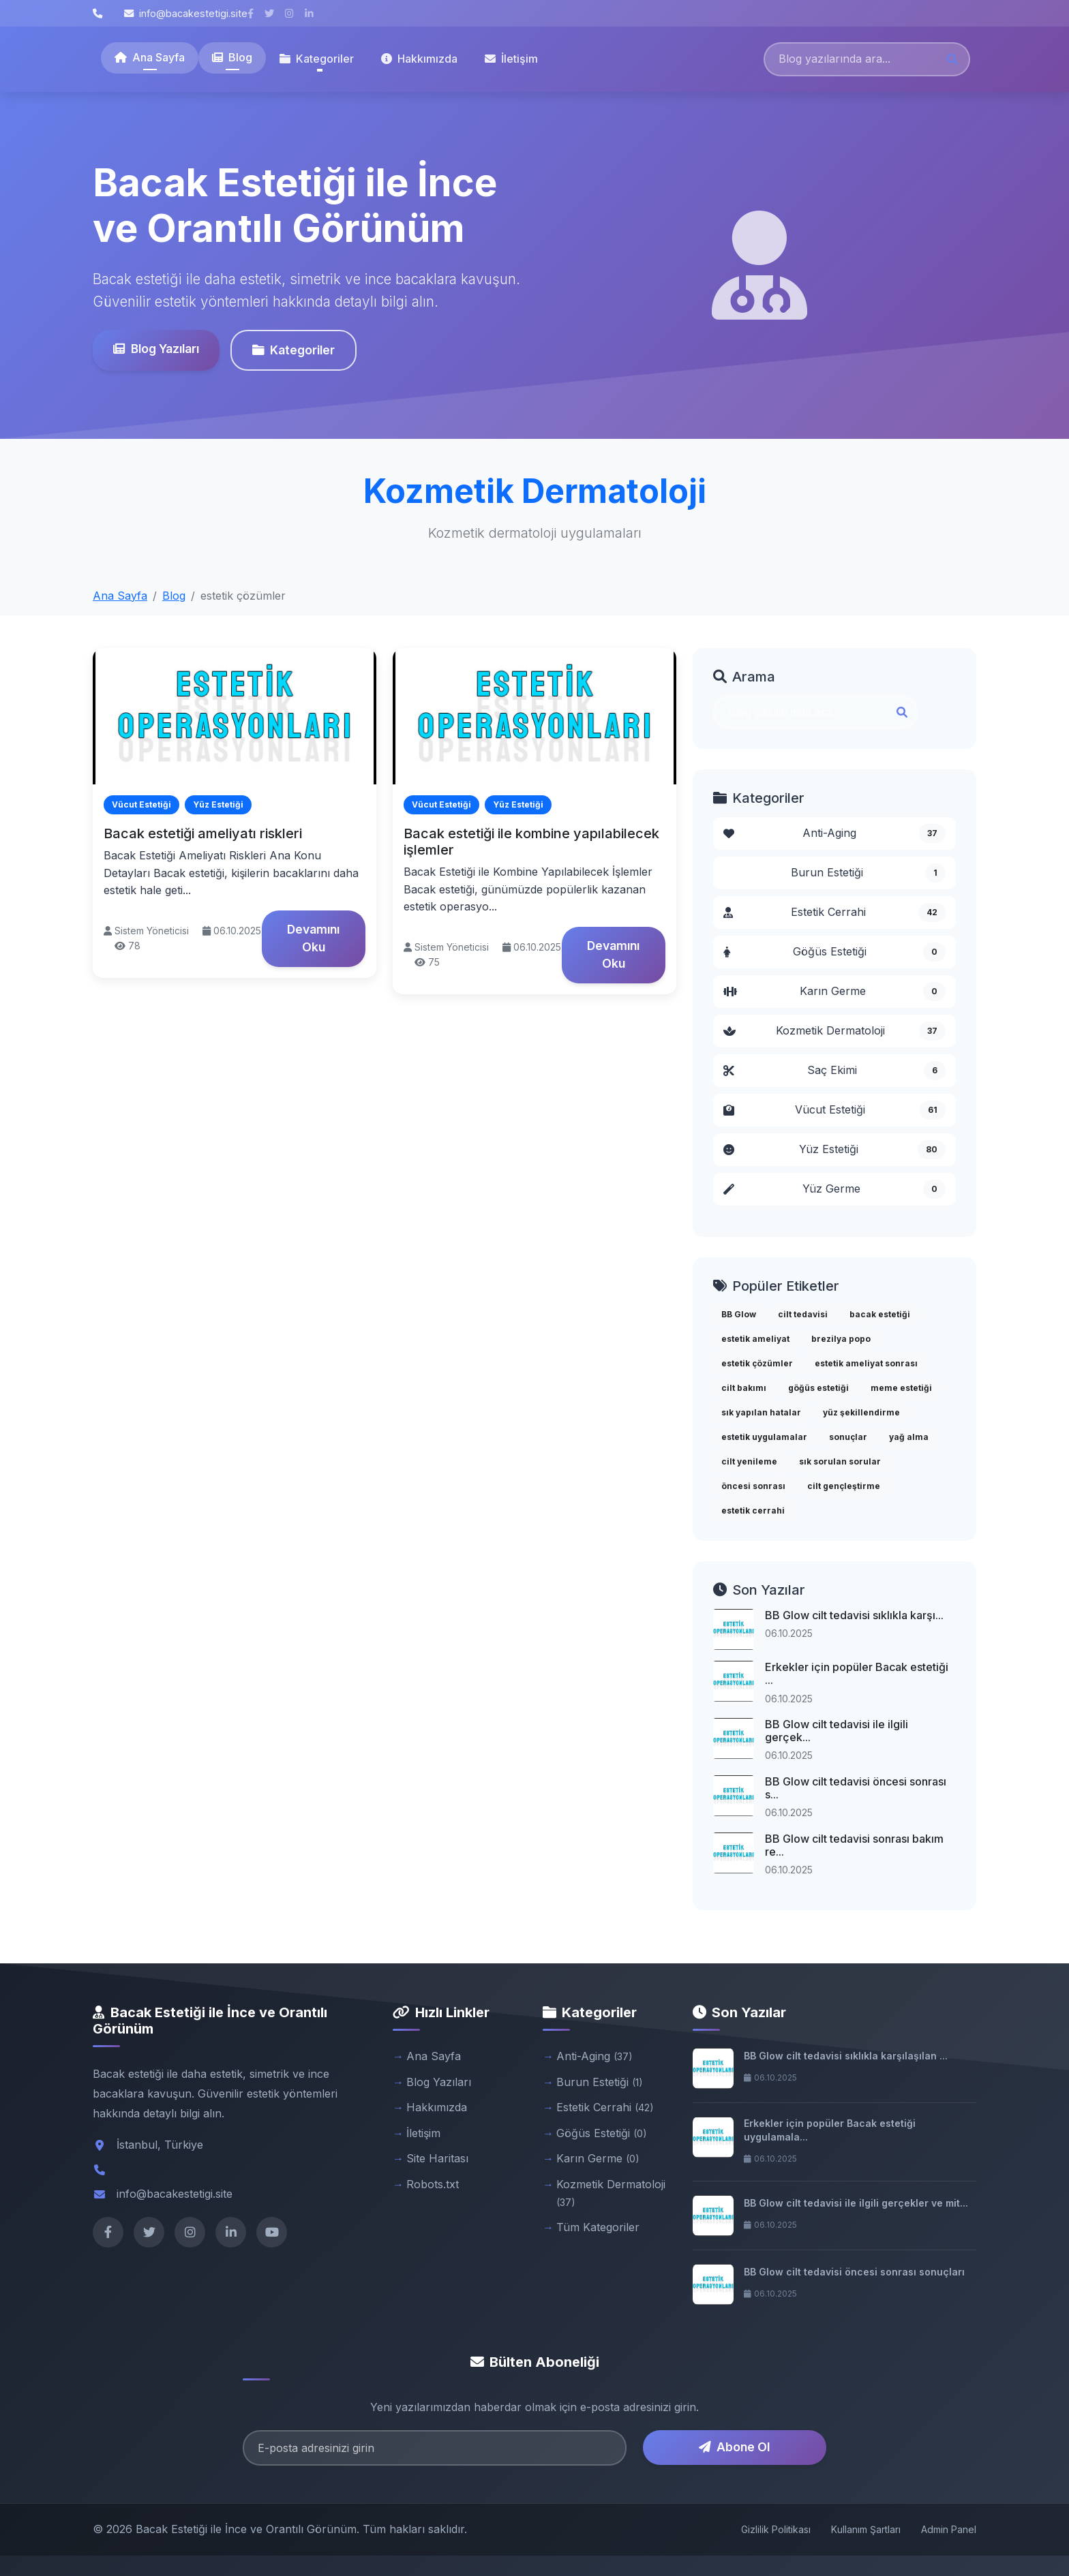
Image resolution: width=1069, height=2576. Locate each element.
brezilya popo (841, 1339)
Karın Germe (834, 991)
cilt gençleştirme (843, 1486)
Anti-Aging (834, 833)
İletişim (511, 58)
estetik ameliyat (755, 1339)
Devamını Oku (313, 938)
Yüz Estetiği (834, 1149)
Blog (232, 57)
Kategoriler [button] (317, 58)
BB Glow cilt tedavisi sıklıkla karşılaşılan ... (846, 2055)
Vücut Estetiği (834, 1110)
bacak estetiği (879, 1314)
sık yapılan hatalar (761, 1412)
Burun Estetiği (868, 873)
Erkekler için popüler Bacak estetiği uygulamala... (830, 2130)
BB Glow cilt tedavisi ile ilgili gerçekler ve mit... (856, 2203)
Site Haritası (437, 2158)
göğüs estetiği (818, 1388)
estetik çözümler (757, 1363)
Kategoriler (293, 350)
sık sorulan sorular (840, 1461)
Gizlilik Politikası (776, 2529)
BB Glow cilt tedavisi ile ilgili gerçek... (836, 1730)
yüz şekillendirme (861, 1412)
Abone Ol (734, 2447)
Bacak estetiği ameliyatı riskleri (203, 833)
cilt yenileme (749, 1461)
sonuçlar (848, 1437)
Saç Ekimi (834, 1070)
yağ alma (909, 1437)
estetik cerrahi (753, 1510)
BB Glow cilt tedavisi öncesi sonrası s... (855, 1788)
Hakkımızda (419, 58)
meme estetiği (901, 1388)
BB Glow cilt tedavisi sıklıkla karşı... (854, 1615)
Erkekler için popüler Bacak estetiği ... (856, 1673)
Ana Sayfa (150, 57)
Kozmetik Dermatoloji (834, 1031)
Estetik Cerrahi (834, 912)
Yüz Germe (834, 1189)
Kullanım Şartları (866, 2529)
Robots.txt (432, 2184)
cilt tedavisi (803, 1314)
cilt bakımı (743, 1388)
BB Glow (738, 1314)
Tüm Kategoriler (597, 2227)
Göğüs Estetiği (834, 952)
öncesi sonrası (753, 1486)
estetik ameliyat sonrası (866, 1363)
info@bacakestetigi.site (185, 13)
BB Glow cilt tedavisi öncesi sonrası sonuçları (854, 2272)
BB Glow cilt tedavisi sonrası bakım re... (854, 1845)
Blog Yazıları (155, 348)
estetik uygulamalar (764, 1437)
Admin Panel (948, 2529)
